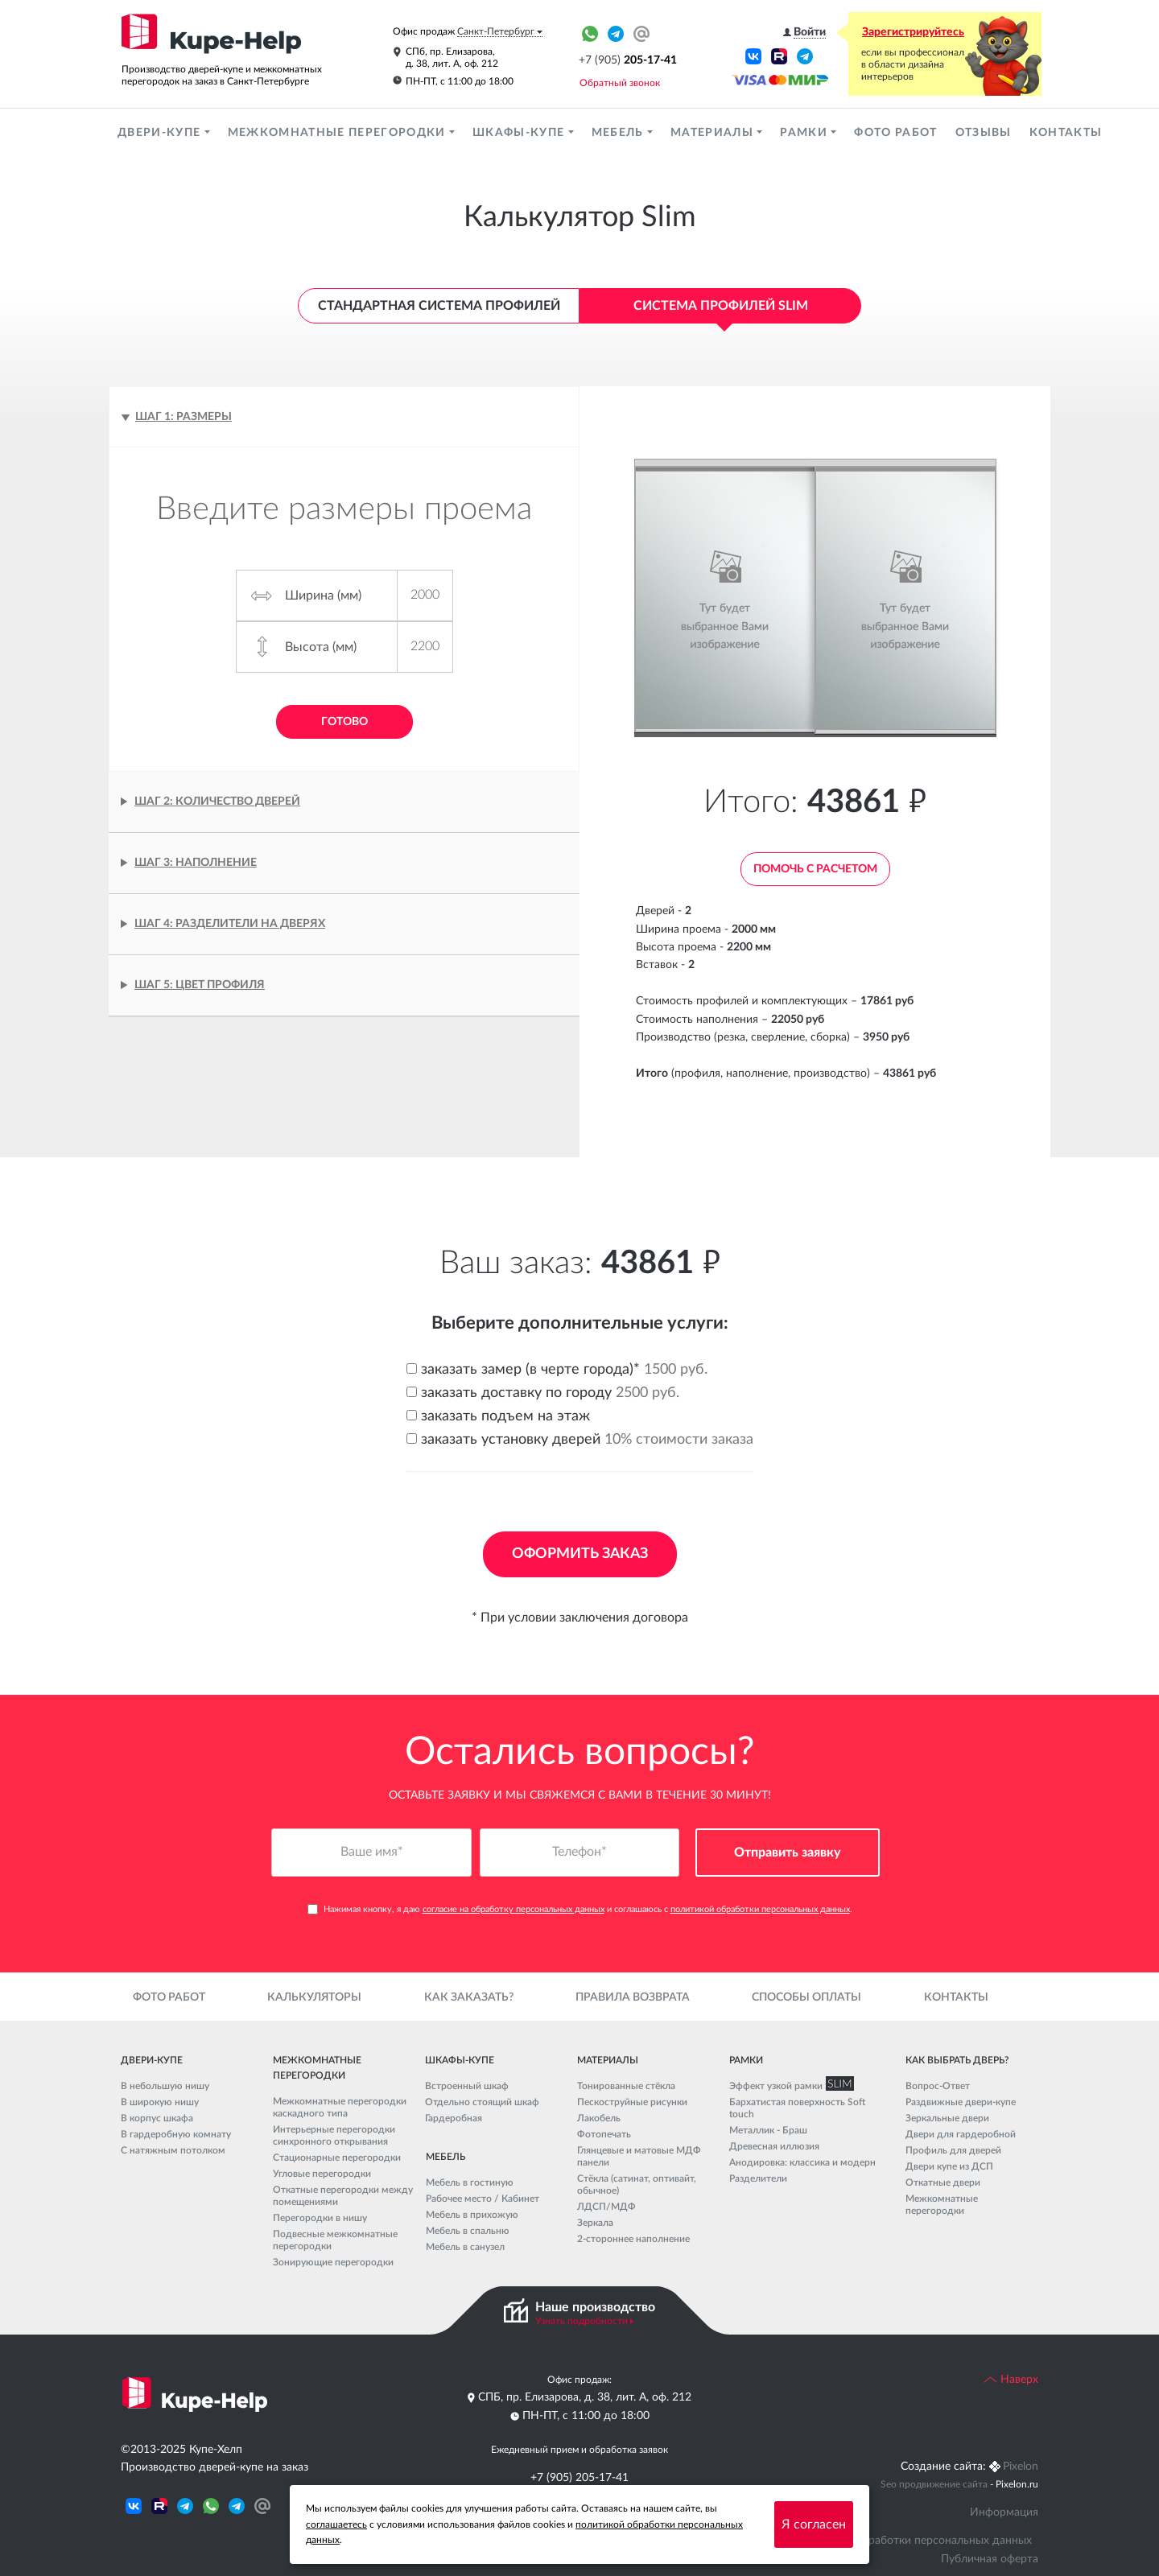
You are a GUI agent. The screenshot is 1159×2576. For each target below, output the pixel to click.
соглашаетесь (336, 2524)
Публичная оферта (989, 2559)
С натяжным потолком (173, 2150)
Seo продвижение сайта (934, 2484)
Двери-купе (161, 132)
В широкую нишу (160, 2102)
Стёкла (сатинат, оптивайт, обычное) (636, 2184)
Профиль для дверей (953, 2150)
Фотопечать (604, 2134)
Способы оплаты (806, 1997)
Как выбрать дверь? (956, 2060)
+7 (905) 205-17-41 (579, 2477)
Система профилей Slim (720, 305)
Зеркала (595, 2223)
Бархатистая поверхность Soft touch (797, 2108)
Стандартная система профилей (439, 305)
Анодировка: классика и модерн (802, 2162)
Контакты (1066, 132)
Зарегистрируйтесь (913, 32)
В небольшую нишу (165, 2086)
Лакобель (599, 2118)
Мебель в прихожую (472, 2214)
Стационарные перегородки (337, 2157)
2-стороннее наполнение (633, 2239)
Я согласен (814, 2524)
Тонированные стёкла (626, 2086)
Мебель (619, 132)
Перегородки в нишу (320, 2218)
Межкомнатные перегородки (338, 132)
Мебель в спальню (467, 2231)
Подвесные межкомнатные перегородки (335, 2240)
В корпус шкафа (157, 2118)
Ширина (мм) (323, 595)
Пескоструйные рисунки (632, 2102)
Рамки (805, 132)
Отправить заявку (787, 1852)
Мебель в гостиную (470, 2182)
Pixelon (1020, 2466)
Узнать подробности (581, 2321)
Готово (344, 721)
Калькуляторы (314, 1997)
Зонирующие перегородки (333, 2262)
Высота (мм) (321, 647)
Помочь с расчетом (815, 869)
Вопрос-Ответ (937, 2086)
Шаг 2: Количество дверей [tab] (217, 801)
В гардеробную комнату (176, 2134)
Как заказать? (469, 1997)
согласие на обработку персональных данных (513, 1909)
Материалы (713, 132)
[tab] (344, 985)
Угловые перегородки (322, 2173)
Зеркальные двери (947, 2118)
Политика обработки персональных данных (917, 2540)
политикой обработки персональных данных (760, 1909)
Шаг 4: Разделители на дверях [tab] (229, 923)
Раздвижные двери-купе (960, 2102)
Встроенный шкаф (467, 2086)
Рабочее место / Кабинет (482, 2198)
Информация (1004, 2512)
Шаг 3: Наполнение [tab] (195, 862)
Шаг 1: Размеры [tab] (183, 416)
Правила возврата (632, 1997)
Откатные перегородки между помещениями (343, 2196)
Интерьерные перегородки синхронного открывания (334, 2135)
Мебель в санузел (465, 2247)
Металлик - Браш (768, 2130)
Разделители (758, 2178)
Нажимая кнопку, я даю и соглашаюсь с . (579, 1909)
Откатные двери (942, 2182)
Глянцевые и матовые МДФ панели (639, 2156)
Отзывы (983, 132)
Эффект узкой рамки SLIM (788, 2086)
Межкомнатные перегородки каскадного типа (339, 2107)
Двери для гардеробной (960, 2134)
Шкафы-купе (520, 132)
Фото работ (895, 132)
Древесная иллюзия (774, 2146)
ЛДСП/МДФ (606, 2206)
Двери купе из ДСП (949, 2166)
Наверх (1011, 2379)
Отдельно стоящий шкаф (482, 2102)
